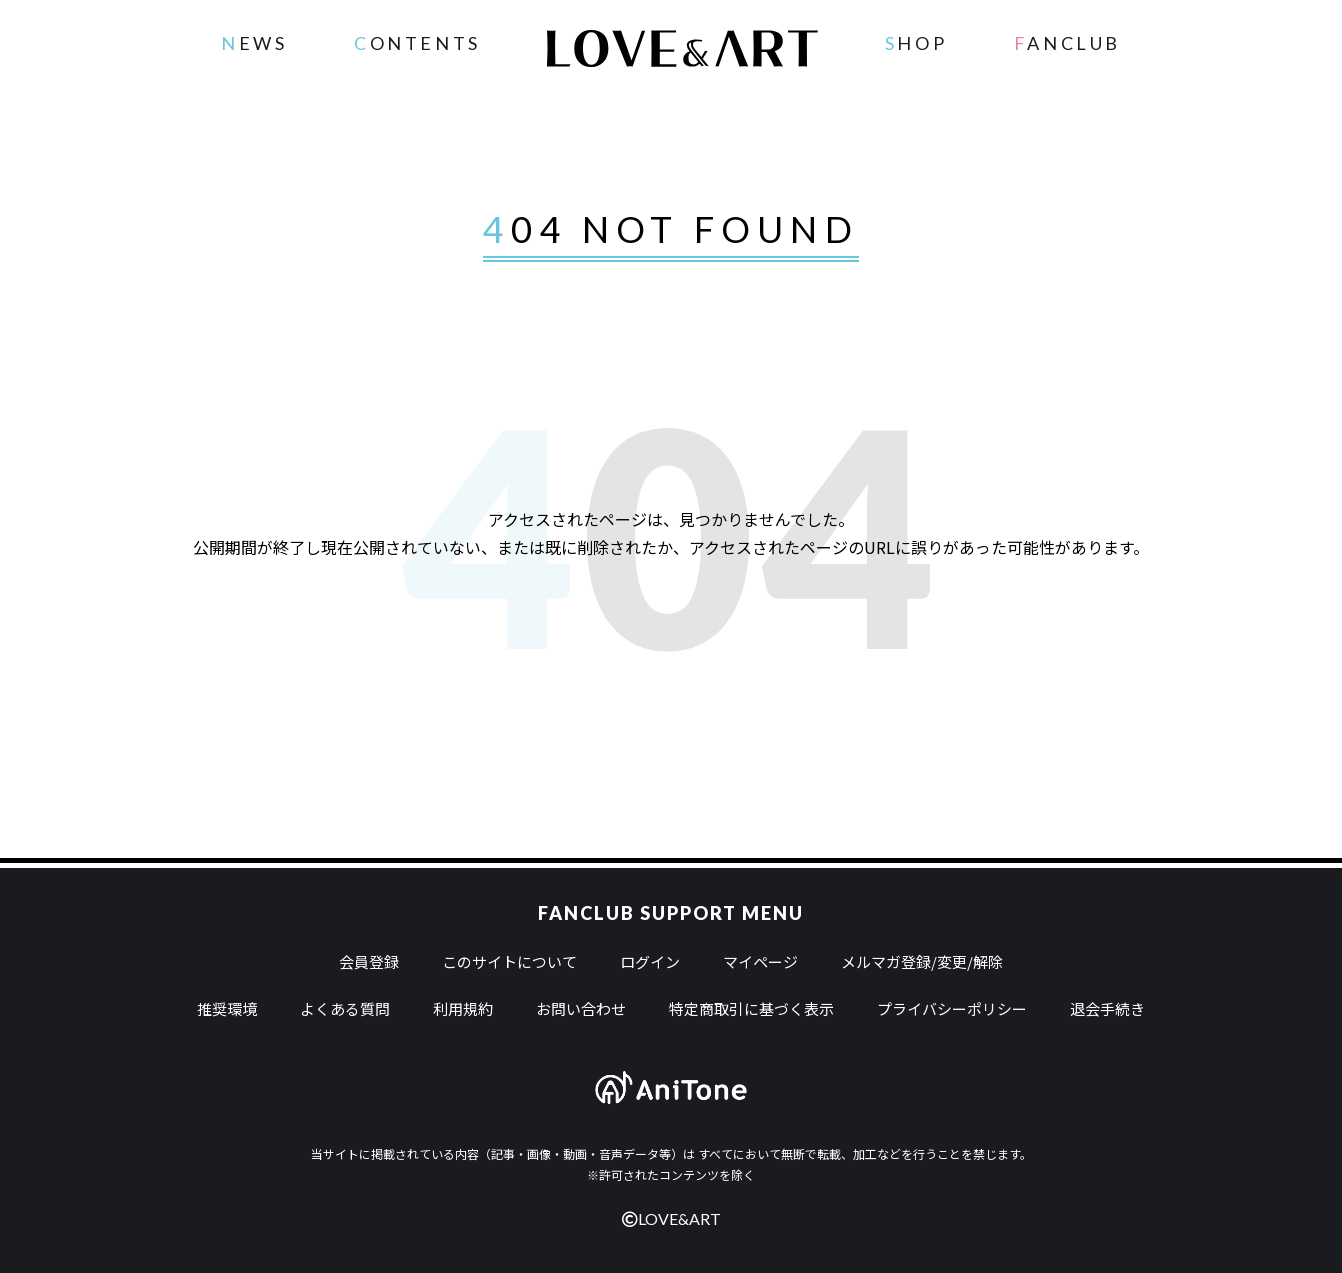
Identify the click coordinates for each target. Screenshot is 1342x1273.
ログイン (650, 961)
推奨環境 (227, 1008)
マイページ (760, 961)
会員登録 (369, 961)
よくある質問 (345, 1008)
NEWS (254, 43)
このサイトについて (509, 961)
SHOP (916, 43)
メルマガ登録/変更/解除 (922, 961)
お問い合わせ (581, 1008)
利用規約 (463, 1008)
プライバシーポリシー (952, 1008)
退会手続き (1107, 1008)
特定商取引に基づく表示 (751, 1008)
